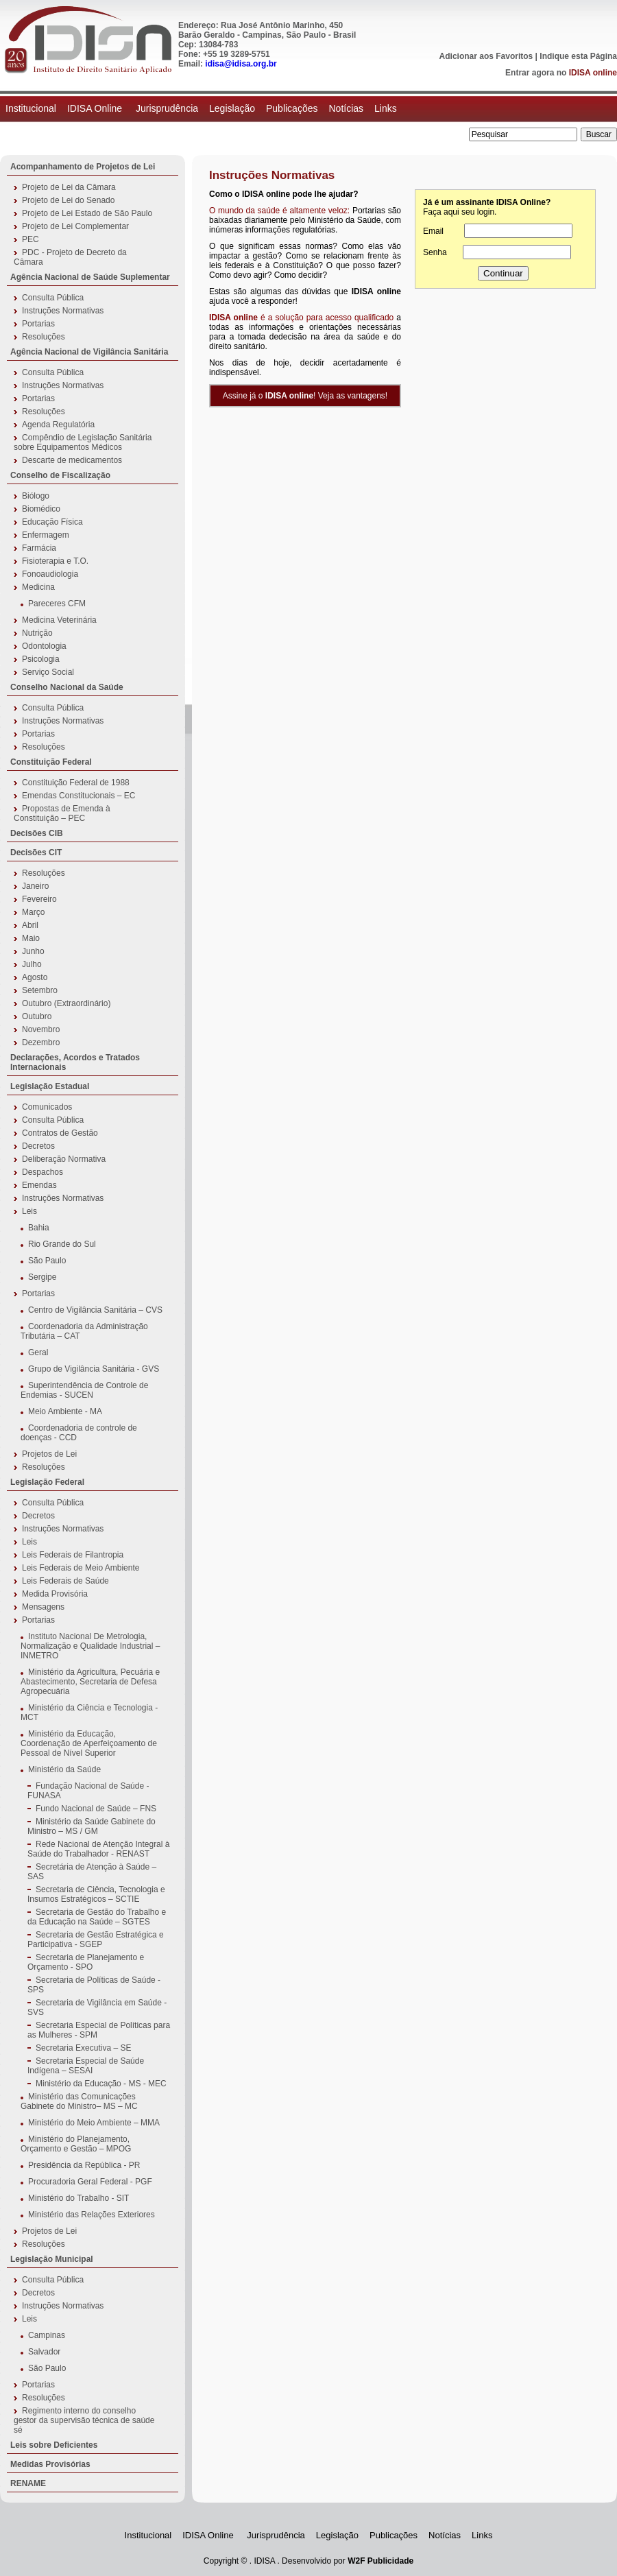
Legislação (232, 108)
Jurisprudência (167, 108)
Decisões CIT (36, 852)
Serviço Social (48, 672)
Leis (29, 1211)
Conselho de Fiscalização (60, 475)
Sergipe (42, 1277)
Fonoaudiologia (50, 574)
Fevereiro (39, 899)
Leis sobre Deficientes (53, 2445)
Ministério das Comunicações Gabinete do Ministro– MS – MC (79, 2101)
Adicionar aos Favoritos (486, 56)
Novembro (41, 1029)
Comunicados (47, 1107)
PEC (30, 239)
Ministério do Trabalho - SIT (78, 2198)
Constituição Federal (51, 762)
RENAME (28, 2483)
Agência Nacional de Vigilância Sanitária (89, 352)
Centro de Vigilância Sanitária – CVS (95, 1310)
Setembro (40, 990)
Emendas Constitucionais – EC (78, 795)
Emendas (39, 1185)
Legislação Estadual (49, 1086)
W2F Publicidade (380, 2561)
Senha (435, 252)
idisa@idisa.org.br (240, 64)
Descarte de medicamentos (72, 460)
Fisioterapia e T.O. (55, 561)
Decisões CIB (36, 833)
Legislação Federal (47, 1482)
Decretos (38, 1146)
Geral (38, 1352)
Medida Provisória (55, 1594)
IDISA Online (96, 108)
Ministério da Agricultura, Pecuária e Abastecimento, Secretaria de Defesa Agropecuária (90, 1681)
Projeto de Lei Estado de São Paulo (87, 213)
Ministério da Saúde (64, 1769)
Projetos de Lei (49, 1454)
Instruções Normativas (63, 310)
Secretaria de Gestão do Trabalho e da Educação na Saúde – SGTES (96, 1917)
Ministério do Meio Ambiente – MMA (94, 2122)
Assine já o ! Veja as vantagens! (305, 396)
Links (385, 108)
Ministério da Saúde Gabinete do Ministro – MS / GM (91, 1826)
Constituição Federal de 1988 (76, 782)
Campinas (46, 2335)
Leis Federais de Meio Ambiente (80, 1568)
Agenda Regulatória (58, 424)
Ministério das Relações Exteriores (91, 2214)
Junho (33, 951)
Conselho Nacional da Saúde (66, 687)
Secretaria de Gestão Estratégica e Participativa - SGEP (95, 1939)
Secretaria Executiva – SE (83, 2048)
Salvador (44, 2352)
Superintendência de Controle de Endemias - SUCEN (84, 1390)
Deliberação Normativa (64, 1159)
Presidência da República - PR (84, 2165)
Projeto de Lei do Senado (68, 200)
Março (33, 912)
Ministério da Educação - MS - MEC (101, 2083)
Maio (31, 938)
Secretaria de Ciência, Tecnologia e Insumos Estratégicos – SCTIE (96, 1894)
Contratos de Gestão (60, 1133)
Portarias (38, 324)
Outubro (36, 1016)
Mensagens (43, 1607)
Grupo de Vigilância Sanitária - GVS (93, 1369)
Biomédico (41, 509)
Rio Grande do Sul (62, 1244)
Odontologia (44, 646)
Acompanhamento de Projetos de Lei (82, 166)
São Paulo (47, 1260)
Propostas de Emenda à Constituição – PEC (62, 813)
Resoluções (43, 337)
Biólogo (35, 496)
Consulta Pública (53, 297)
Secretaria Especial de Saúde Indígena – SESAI (85, 2065)
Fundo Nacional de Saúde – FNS (96, 1808)
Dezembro (41, 1042)
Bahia (38, 1227)
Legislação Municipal (51, 2259)
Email (433, 231)
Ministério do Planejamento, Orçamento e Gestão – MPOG (76, 2144)
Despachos (42, 1172)
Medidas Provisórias (50, 2464)
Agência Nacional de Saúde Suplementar (90, 277)
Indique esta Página (578, 56)
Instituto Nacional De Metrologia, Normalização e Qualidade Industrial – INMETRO (90, 1646)
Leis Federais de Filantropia (72, 1555)
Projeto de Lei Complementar (75, 226)
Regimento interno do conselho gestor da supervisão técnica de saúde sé (84, 2420)
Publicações (292, 108)
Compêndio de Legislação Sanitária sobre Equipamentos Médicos (83, 442)
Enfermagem (45, 535)
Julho (32, 964)
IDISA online (593, 72)
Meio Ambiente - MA (65, 1411)
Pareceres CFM (57, 603)
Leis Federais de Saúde (65, 1581)
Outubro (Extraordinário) (66, 1003)
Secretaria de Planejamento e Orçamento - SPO (85, 1962)
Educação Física (52, 522)
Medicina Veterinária (59, 620)
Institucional (30, 108)
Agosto (34, 977)
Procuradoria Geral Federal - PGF (90, 2181)
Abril (30, 925)
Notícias (345, 108)
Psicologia (41, 659)
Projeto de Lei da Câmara (69, 187)
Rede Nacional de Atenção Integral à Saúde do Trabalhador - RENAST (98, 1849)
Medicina (38, 587)
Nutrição (37, 633)
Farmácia (39, 548)
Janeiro (35, 886)
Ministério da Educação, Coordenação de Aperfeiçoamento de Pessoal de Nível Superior (89, 1743)
